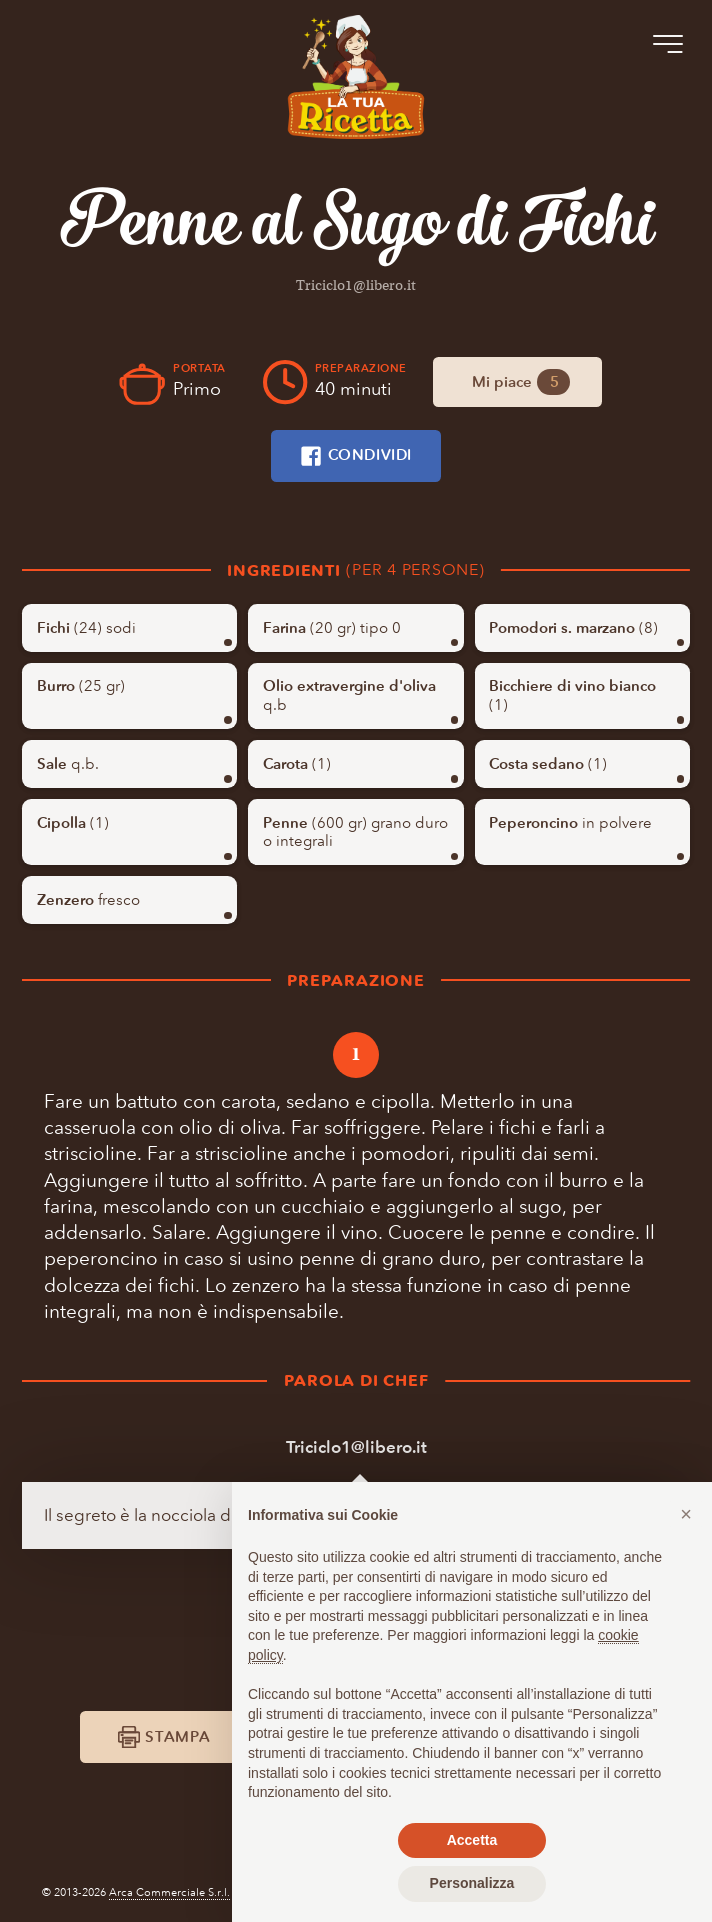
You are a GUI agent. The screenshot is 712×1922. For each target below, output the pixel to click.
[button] (686, 1514)
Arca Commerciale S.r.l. (169, 1892)
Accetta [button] (472, 1840)
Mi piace (521, 381)
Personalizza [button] (472, 1883)
